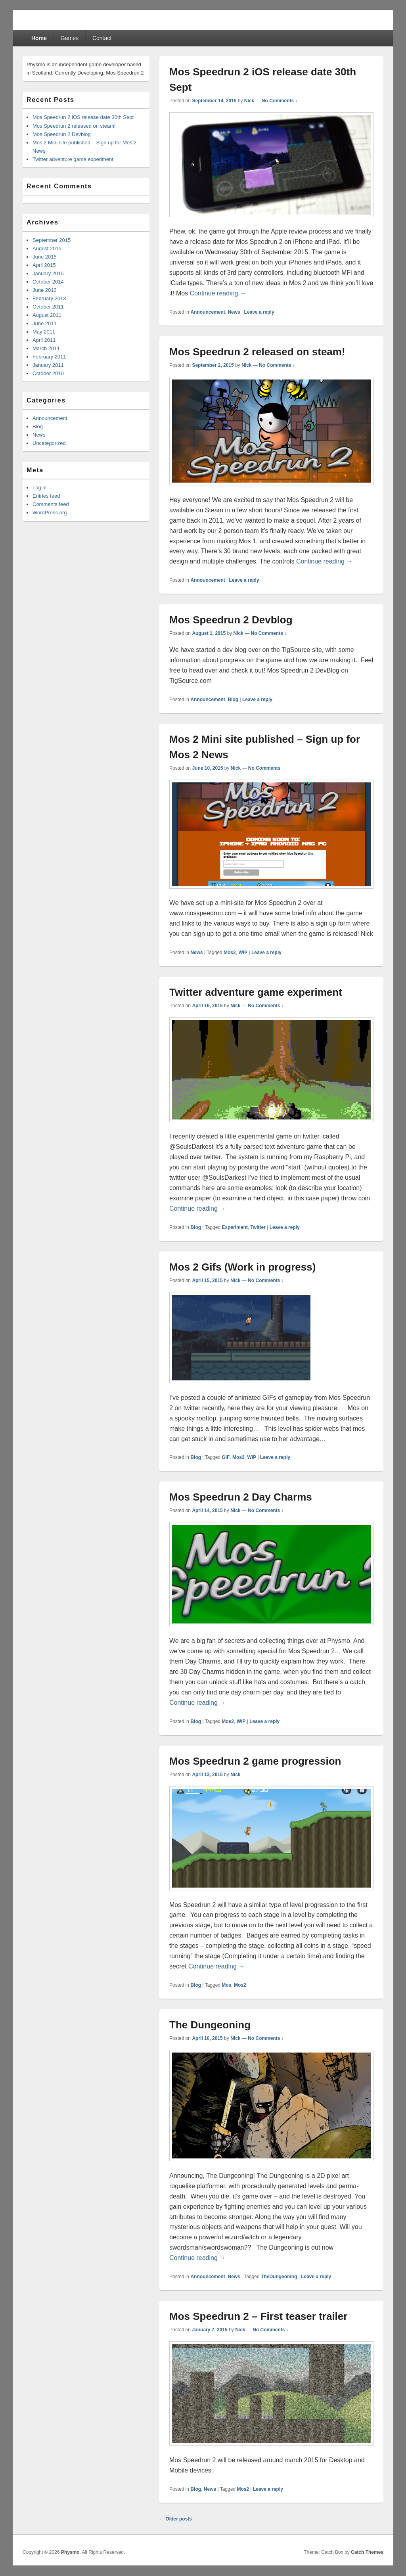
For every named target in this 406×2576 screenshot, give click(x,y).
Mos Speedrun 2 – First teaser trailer (258, 2316)
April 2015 (44, 265)
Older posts (175, 2519)
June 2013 (45, 290)
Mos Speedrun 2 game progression (255, 1761)
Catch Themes (367, 2552)
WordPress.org (50, 513)
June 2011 (45, 323)
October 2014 (48, 282)
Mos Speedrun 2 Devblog (231, 620)
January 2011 (48, 365)
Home (39, 38)
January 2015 (48, 273)
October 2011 (48, 307)
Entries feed (46, 496)
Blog (233, 699)
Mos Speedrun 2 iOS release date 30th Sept (83, 117)
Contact (101, 38)
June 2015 (45, 257)
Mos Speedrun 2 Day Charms (240, 1497)
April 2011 (44, 340)
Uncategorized (49, 443)
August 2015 (47, 248)
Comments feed (51, 504)
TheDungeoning (279, 2276)
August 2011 (47, 315)
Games (70, 38)
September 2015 (52, 240)
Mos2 (230, 952)
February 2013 (49, 298)
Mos (226, 1985)
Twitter (257, 1227)
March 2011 (46, 348)
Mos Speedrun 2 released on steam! (257, 352)
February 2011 (49, 357)
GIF (226, 1457)
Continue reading (218, 293)
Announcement (207, 312)
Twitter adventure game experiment (255, 992)
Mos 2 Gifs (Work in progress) (242, 1267)
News (234, 312)
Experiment (234, 1227)
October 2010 (48, 373)
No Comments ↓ (280, 101)
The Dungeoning (210, 2025)
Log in (39, 488)
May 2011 (44, 332)
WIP (242, 952)
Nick (249, 101)
